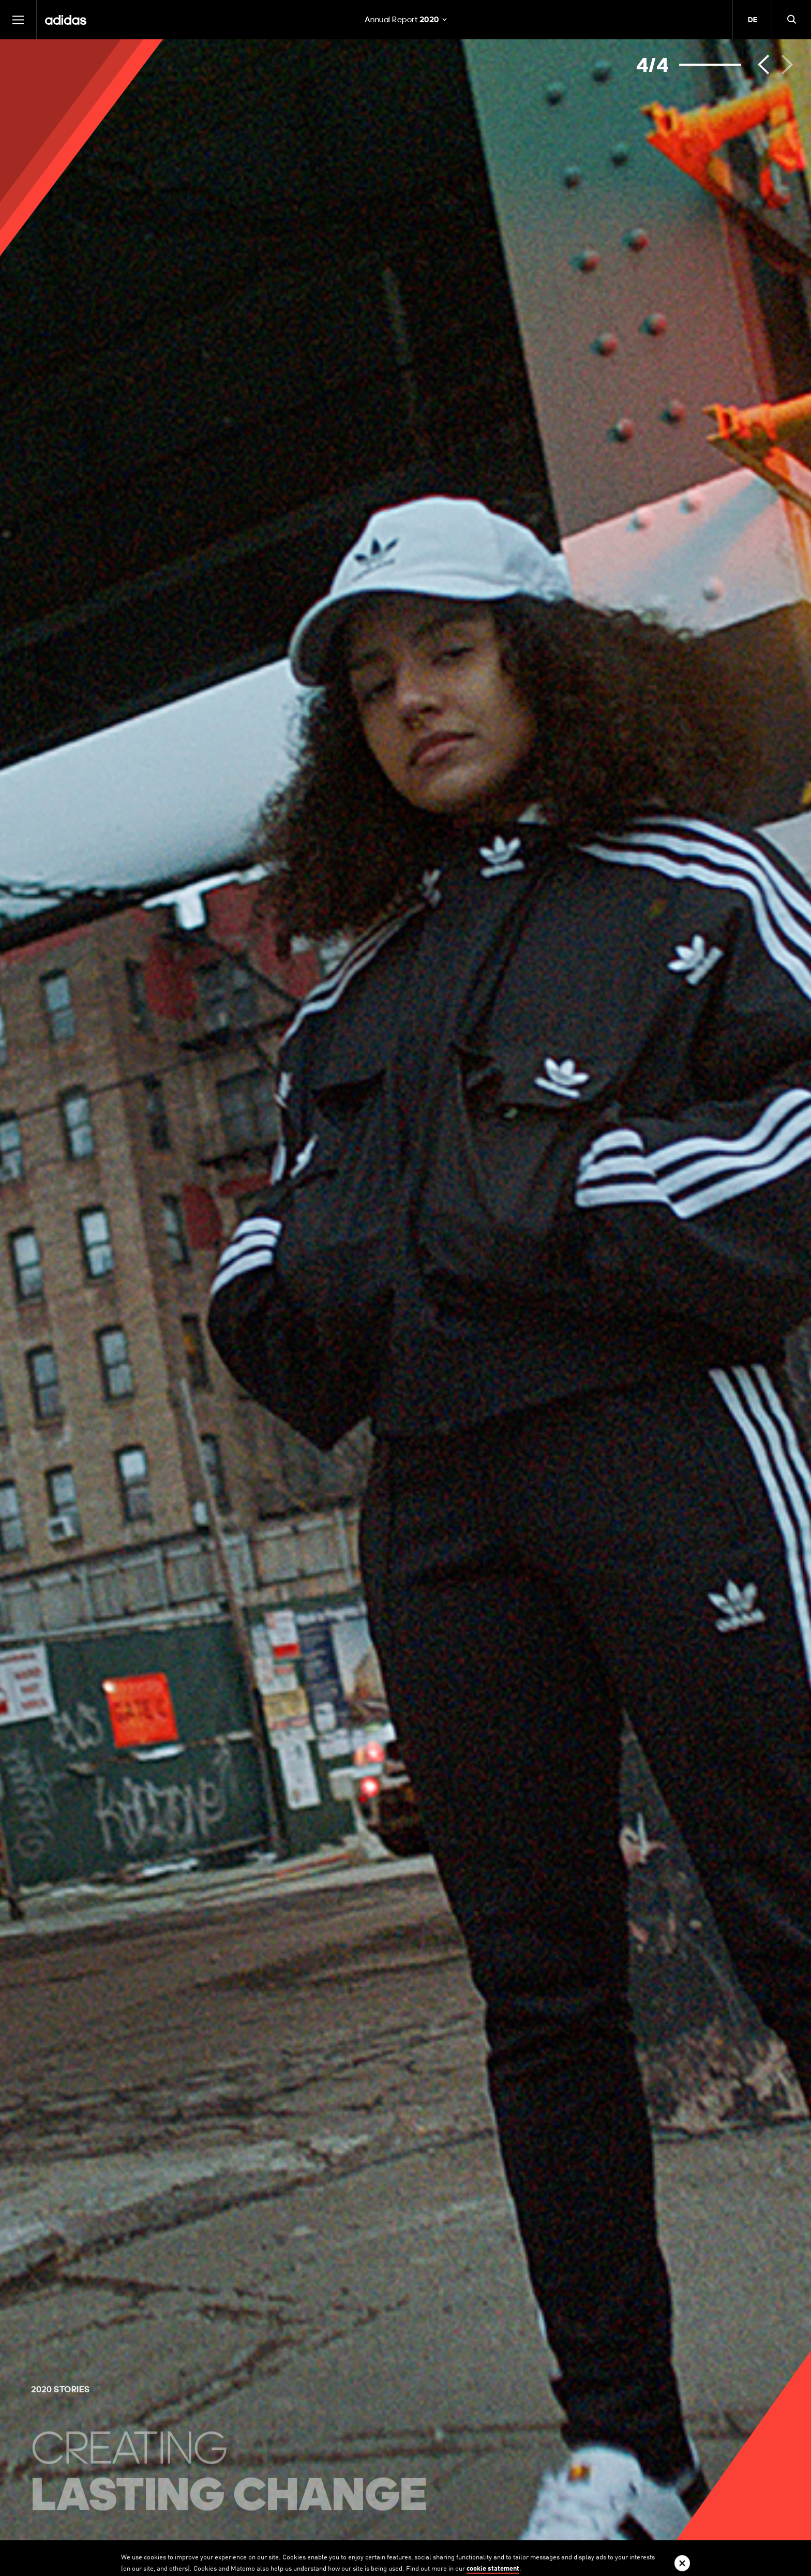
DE (752, 20)
